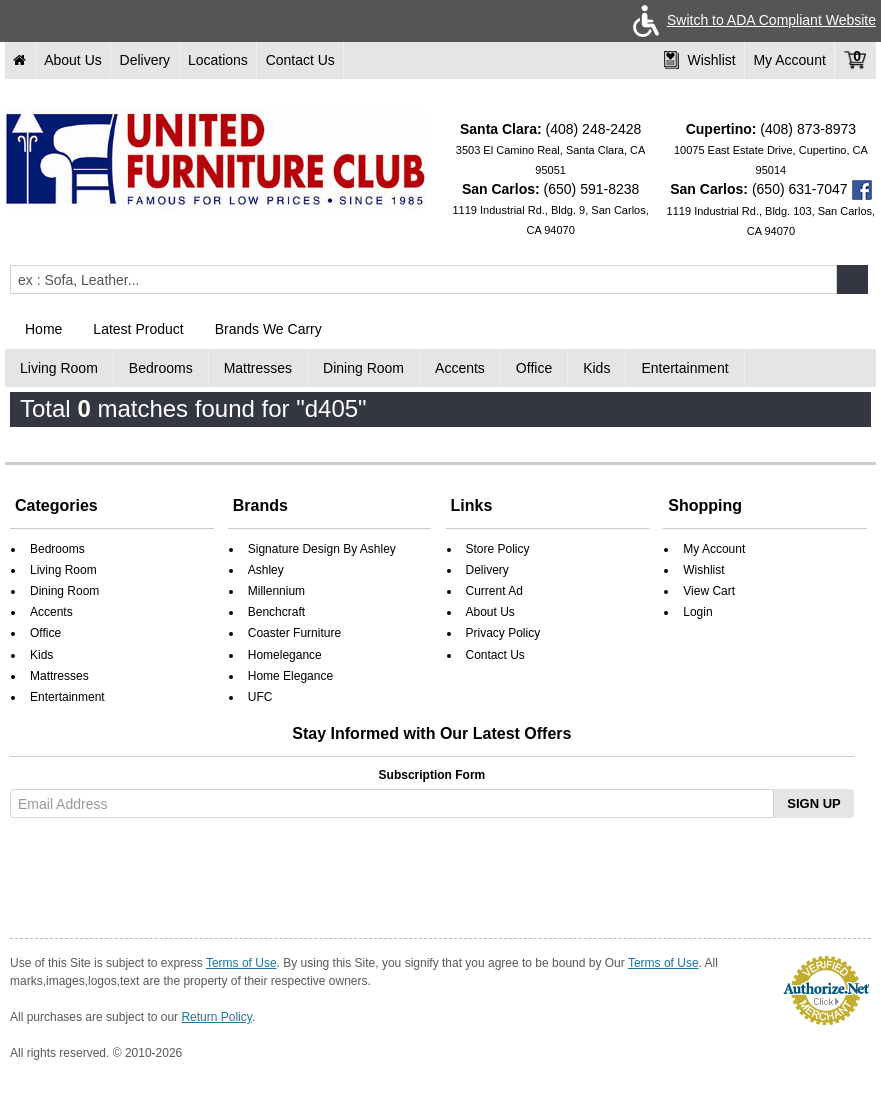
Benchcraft (276, 612)
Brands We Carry (268, 329)
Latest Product (138, 329)
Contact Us (300, 60)
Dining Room (363, 368)
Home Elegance (290, 676)
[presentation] (167, 874)
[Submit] (852, 279)
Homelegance (285, 655)
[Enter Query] (423, 279)
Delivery (145, 60)
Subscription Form (432, 775)
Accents (460, 368)
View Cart (709, 591)
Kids (596, 368)
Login (697, 612)
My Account (789, 60)
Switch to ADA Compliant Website (750, 20)
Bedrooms (161, 368)
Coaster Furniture (294, 633)
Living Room (59, 368)
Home (43, 329)
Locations (218, 60)
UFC (260, 697)
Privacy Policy (503, 633)
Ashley (266, 570)
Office (534, 368)
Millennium (276, 591)
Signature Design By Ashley (322, 549)
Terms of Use (241, 963)
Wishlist (700, 60)
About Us (73, 60)
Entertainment (684, 368)
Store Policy (498, 549)
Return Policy (216, 1017)
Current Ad (494, 591)
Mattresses (258, 368)
